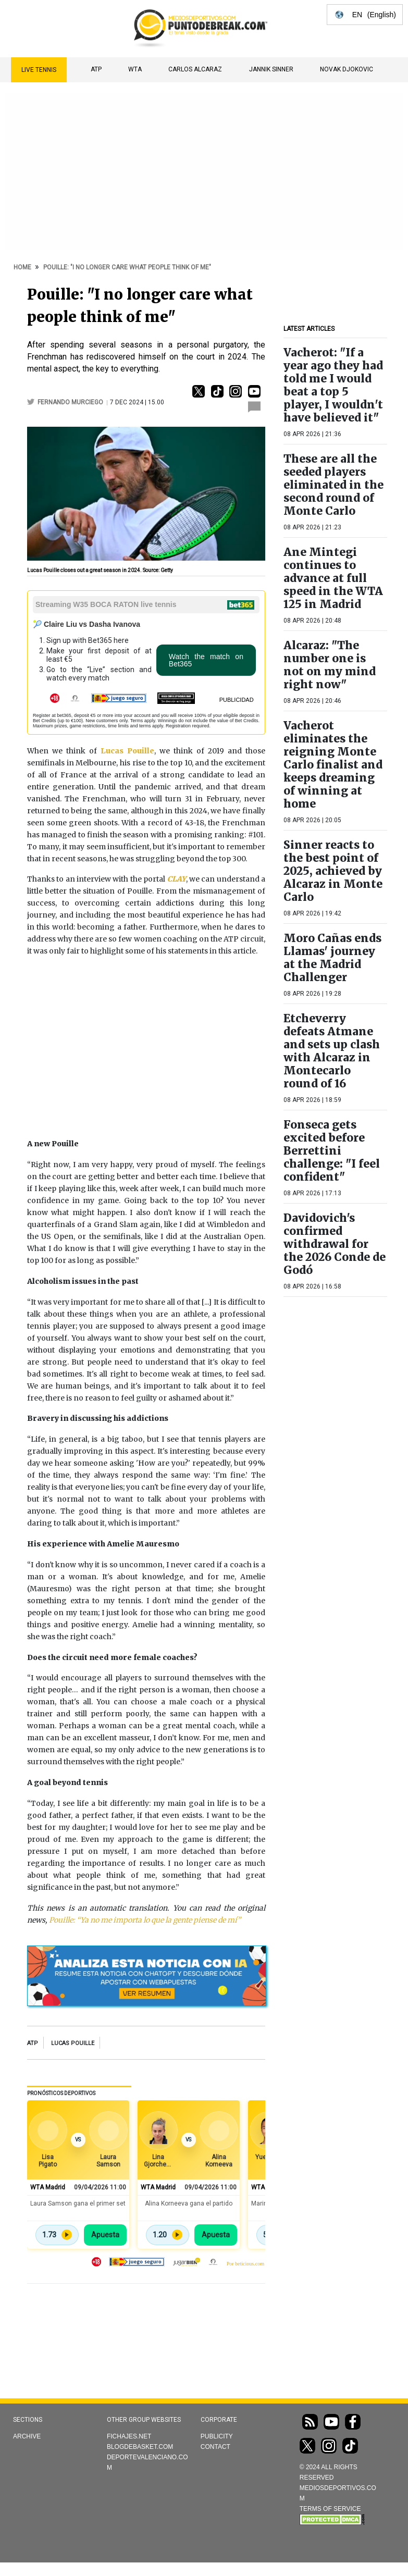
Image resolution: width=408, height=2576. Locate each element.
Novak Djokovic (346, 69)
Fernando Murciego (71, 402)
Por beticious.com (245, 2264)
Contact (215, 2446)
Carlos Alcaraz (195, 69)
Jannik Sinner (271, 69)
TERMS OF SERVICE (330, 2508)
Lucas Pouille (72, 2043)
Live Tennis (38, 69)
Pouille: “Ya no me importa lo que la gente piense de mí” (145, 1920)
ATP (96, 69)
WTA (135, 69)
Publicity (217, 2436)
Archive (27, 2436)
